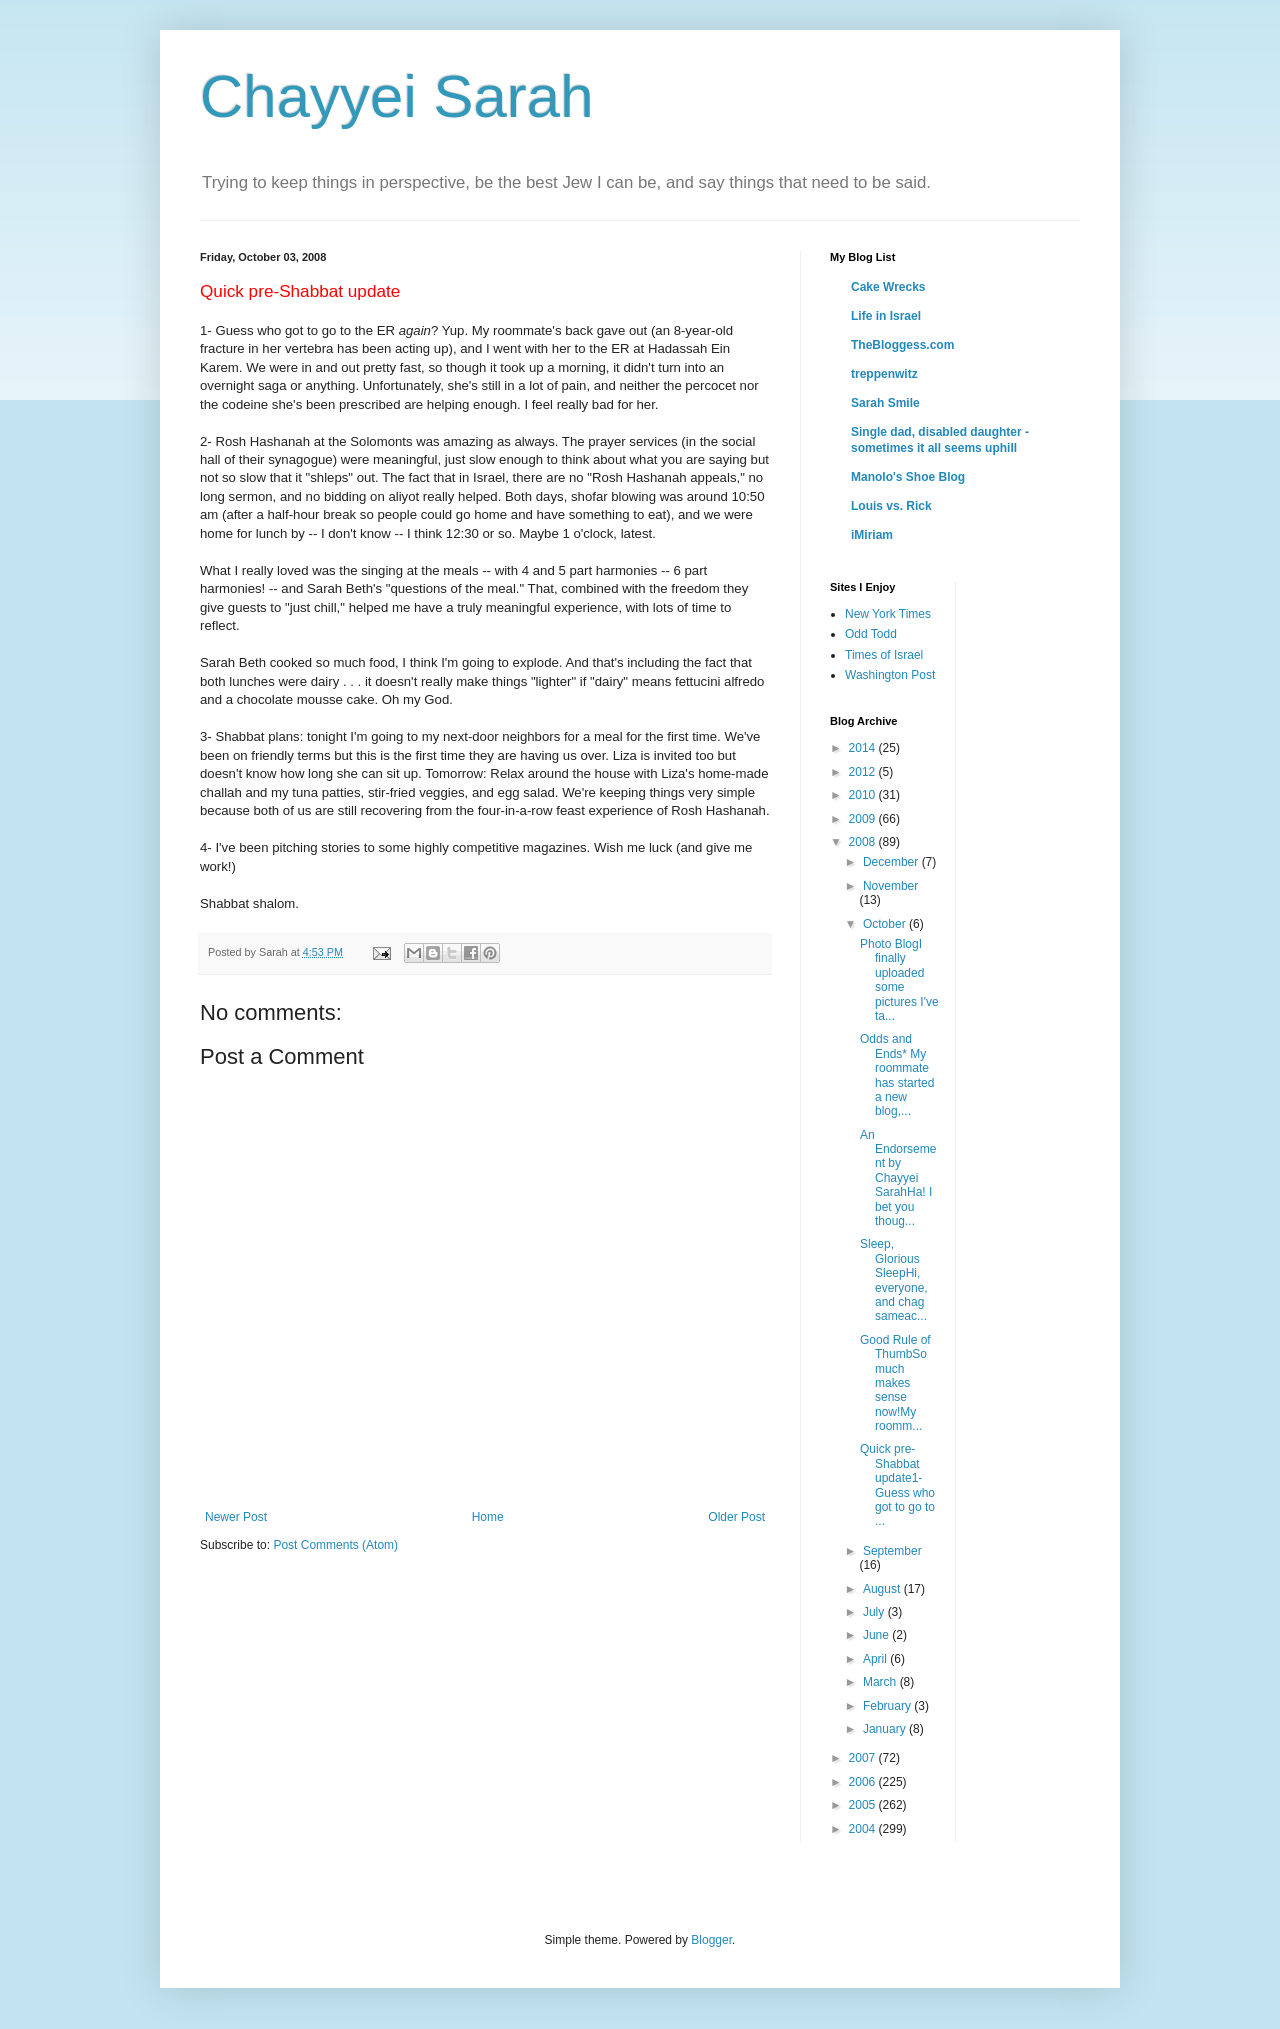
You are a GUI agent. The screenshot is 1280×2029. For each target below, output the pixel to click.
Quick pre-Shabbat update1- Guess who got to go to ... (897, 1485)
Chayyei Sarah (397, 96)
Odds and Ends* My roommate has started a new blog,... (897, 1075)
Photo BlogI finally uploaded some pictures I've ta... (899, 980)
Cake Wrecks (888, 287)
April (876, 1659)
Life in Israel (886, 316)
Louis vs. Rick (891, 506)
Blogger (711, 1940)
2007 (864, 1758)
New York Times (888, 614)
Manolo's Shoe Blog (908, 477)
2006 (864, 1782)
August (883, 1589)
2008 (864, 842)
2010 (864, 795)
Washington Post (890, 675)
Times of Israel (884, 655)
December (892, 862)
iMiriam (872, 535)
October (886, 924)
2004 (864, 1829)
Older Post (736, 1517)
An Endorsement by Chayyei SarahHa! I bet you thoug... (898, 1178)
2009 (864, 819)
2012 (864, 772)
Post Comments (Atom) (335, 1545)
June (877, 1635)
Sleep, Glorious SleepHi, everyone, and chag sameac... (894, 1280)
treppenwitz (884, 374)
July (875, 1612)
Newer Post (236, 1517)
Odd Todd (871, 634)
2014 (864, 748)
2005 (864, 1805)
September (892, 1551)
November (890, 886)
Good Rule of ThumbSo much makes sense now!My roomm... (895, 1383)
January (886, 1729)
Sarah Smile (885, 403)
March (881, 1682)
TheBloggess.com (902, 345)
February (888, 1706)
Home (488, 1517)
